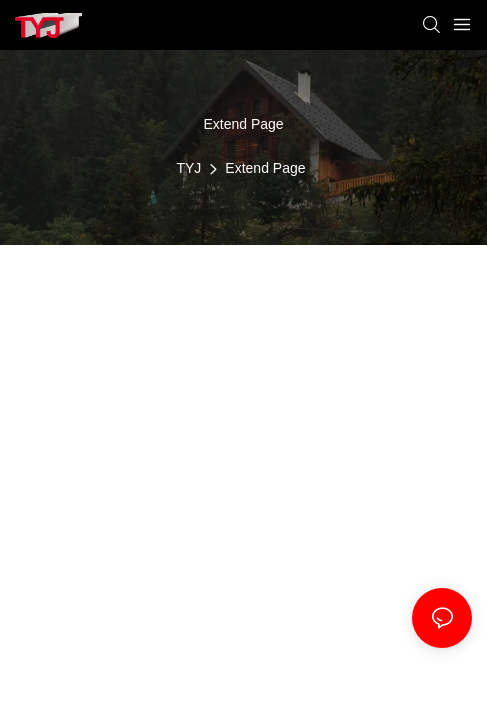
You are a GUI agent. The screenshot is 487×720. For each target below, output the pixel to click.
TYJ (188, 168)
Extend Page (265, 168)
